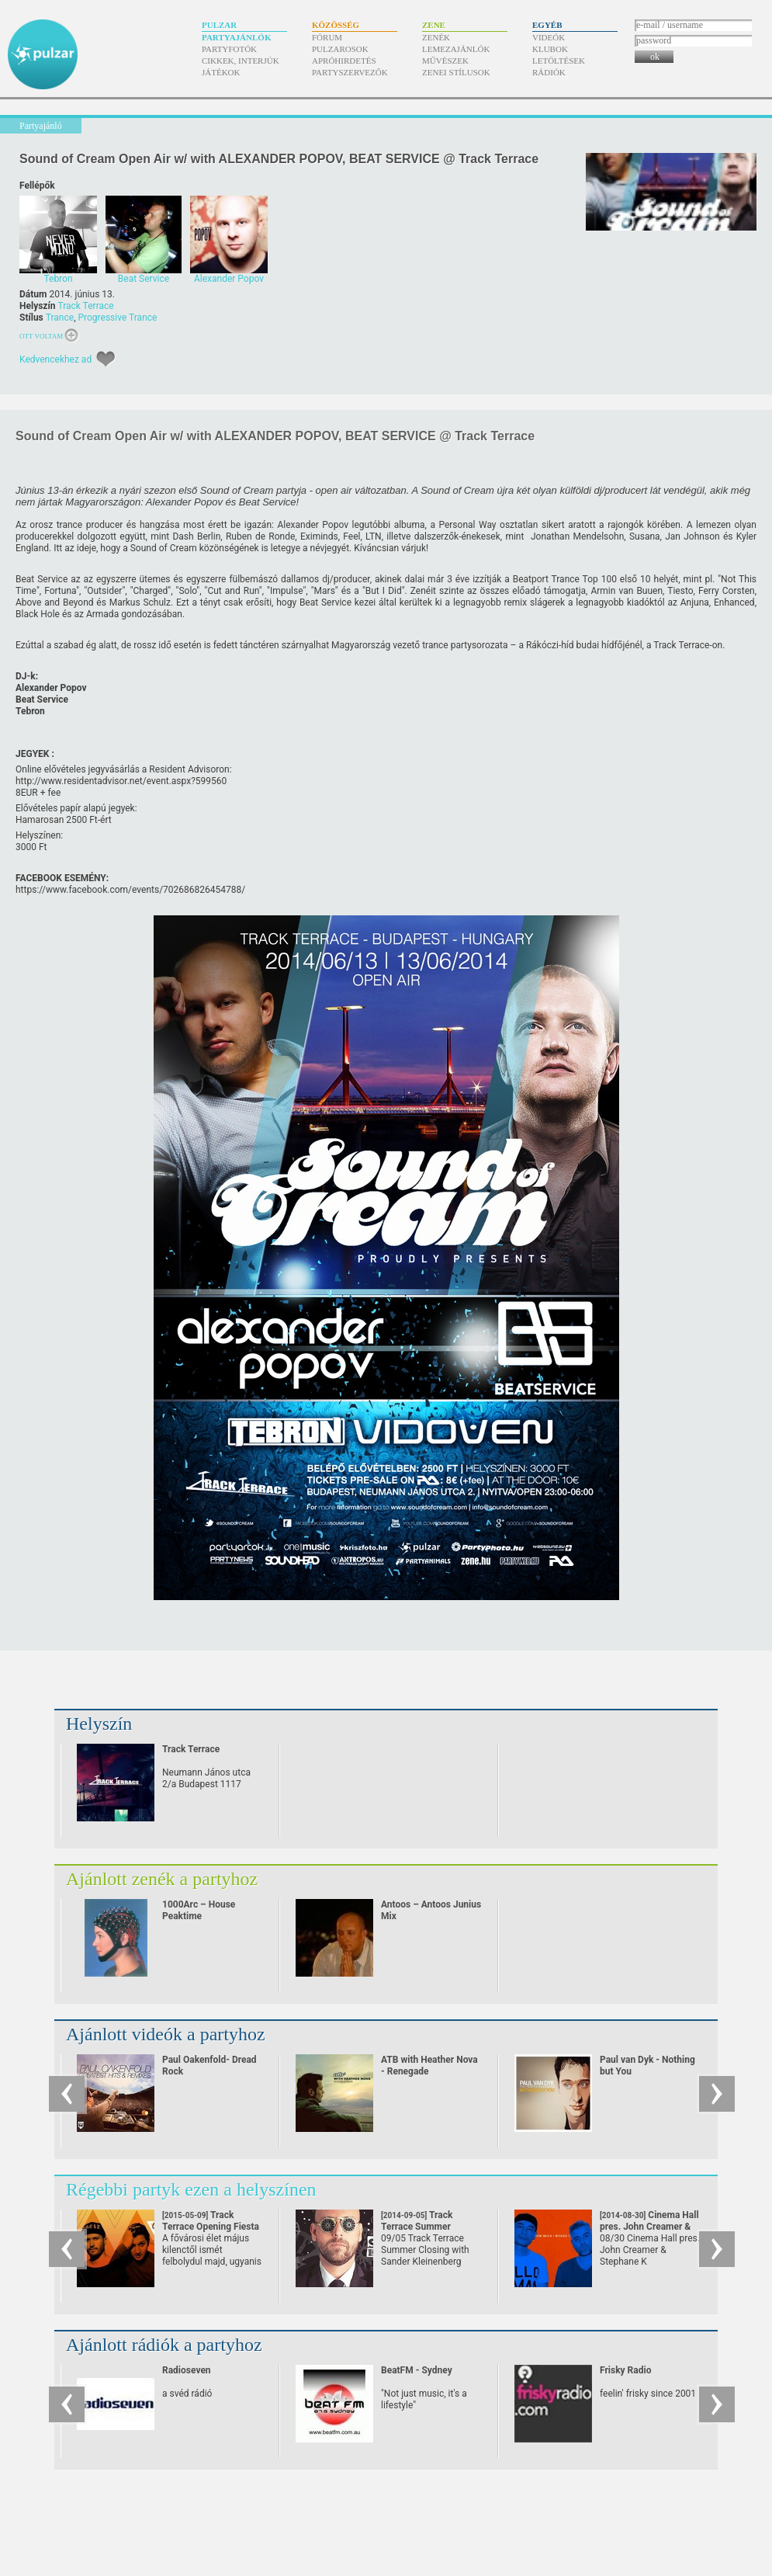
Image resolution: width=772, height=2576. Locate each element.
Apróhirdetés (344, 60)
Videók (548, 37)
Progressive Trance (117, 317)
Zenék (436, 37)
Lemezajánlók (456, 49)
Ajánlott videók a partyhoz (165, 2034)
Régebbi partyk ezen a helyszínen (191, 2189)
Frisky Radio (625, 2370)
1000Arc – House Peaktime (198, 1910)
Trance (60, 317)
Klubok (550, 49)
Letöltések (558, 60)
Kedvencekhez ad (55, 359)
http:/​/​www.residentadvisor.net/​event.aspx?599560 (121, 781)
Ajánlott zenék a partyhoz (162, 1879)
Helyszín (99, 1723)
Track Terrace (85, 305)
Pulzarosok (340, 49)
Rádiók (549, 72)
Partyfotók (229, 49)
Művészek (445, 60)
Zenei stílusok (456, 72)
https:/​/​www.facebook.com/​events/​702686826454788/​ (130, 889)
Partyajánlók (236, 37)
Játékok (221, 72)
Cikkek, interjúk (240, 60)
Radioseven (186, 2370)
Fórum (327, 37)
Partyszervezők (350, 72)
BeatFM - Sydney (416, 2370)
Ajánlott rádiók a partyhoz (164, 2345)
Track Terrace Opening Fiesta (210, 2227)
